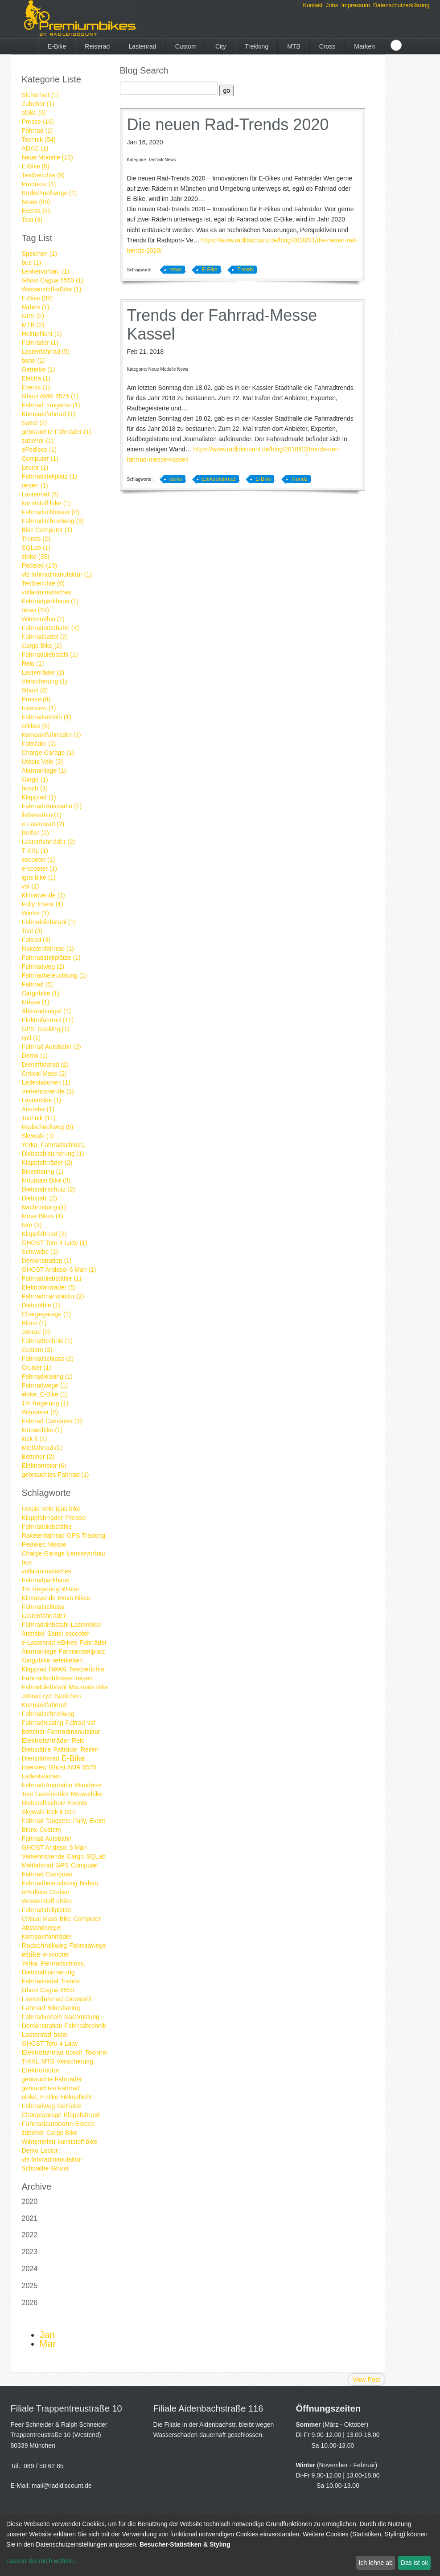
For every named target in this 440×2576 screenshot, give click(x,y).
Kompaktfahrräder (47, 1936)
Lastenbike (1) (42, 1100)
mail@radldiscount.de (62, 2485)
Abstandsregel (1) (46, 1011)
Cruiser (59, 1892)
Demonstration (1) (47, 1260)
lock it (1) (34, 1438)
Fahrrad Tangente (46, 1820)
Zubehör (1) (38, 103)
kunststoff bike (77, 2141)
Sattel (55, 1633)
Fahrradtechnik (85, 2025)
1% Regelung (40, 1589)
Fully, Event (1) (42, 904)
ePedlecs (35, 1892)
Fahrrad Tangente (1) (51, 405)
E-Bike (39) (37, 298)
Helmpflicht (76, 2097)
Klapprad (34, 1669)
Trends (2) (36, 538)
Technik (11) (39, 1118)
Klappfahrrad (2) (44, 1233)
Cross (327, 46)
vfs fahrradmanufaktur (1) (57, 574)
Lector (49, 2150)
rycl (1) (31, 1037)
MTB (293, 46)
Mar (48, 2343)
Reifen (90, 1749)
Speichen (68, 1696)
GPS (62, 1865)
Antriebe (33, 1633)
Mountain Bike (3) (46, 1180)
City (220, 46)
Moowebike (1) (42, 1429)
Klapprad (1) (39, 797)
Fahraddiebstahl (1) (49, 922)
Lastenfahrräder (44, 1615)
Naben (89, 1883)
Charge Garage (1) (48, 752)
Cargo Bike (61, 2132)
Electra (85, 2123)
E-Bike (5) (35, 166)
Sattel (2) (34, 422)
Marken (364, 46)
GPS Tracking (86, 1535)
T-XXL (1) (35, 850)
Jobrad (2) (36, 1331)
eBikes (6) (36, 725)
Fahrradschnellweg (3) (53, 520)
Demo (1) (35, 1055)
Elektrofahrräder (46, 1740)
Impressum (355, 5)
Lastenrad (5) (40, 494)
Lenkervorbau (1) (46, 271)
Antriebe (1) (38, 1109)
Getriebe (69, 2105)
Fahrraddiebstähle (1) (52, 1278)
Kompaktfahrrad (44, 1704)
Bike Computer (80, 1918)
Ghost (60, 2168)
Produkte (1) (39, 184)
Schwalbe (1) (40, 1251)
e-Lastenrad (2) (43, 823)
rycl (48, 1696)
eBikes (67, 1642)
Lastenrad (142, 46)
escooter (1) (38, 859)
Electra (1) (36, 378)
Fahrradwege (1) (45, 1385)
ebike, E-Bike (40, 2097)
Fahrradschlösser (48, 1678)
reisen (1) (35, 485)
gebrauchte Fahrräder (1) (56, 431)
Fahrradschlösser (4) (50, 512)
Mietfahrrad (37, 1865)
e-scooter (56, 1954)
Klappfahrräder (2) (47, 1162)
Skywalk (33, 1811)
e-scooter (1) (39, 868)
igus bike (68, 1508)
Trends (70, 1981)
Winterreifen (38, 2141)
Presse (75, 1517)
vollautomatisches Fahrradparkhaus (46, 1576)
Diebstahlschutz (44, 1802)
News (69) (36, 201)
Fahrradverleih (42, 2016)
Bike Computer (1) (47, 529)
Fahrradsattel (40, 1981)
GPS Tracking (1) (46, 1028)
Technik (96, 2052)
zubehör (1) (38, 440)
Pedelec (34, 1544)
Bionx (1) (34, 1323)
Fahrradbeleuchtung (50, 1883)
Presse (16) (38, 121)
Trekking (256, 46)
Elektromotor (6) (44, 1465)
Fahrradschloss (43, 1606)
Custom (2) (37, 1349)
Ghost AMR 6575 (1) (50, 396)
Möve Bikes (74, 1597)
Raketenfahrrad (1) (48, 948)
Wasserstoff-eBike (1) (52, 289)
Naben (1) (35, 307)
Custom (186, 46)
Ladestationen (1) (46, 1082)
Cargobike (36, 1660)
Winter (70, 1589)
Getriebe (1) (38, 369)
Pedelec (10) (39, 565)
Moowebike (87, 1794)
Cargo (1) (35, 779)
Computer (84, 1865)
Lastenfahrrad (42, 1999)
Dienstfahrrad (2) (45, 1064)
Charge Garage (43, 1553)
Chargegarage (42, 2114)
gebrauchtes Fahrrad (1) (55, 1474)
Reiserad (97, 46)
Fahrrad (33, 2007)
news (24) (35, 610)
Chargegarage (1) (46, 1314)
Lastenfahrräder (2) (48, 841)
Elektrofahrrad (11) (48, 1020)
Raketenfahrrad (43, 1535)
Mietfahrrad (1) (42, 1447)
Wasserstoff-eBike (47, 1900)
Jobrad (31, 1696)
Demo (30, 2150)
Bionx (29, 1829)
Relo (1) (33, 663)
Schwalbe (35, 2168)
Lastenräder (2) (43, 672)
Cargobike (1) (41, 993)
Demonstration (42, 2025)
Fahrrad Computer (47, 1874)
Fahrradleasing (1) (47, 1376)
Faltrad (75, 1722)
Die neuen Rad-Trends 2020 (228, 124)
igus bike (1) (39, 877)
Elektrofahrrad (43, 2052)
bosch (74, 2052)
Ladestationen (41, 1776)
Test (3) (32, 219)
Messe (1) (35, 1002)
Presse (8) (36, 699)
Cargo (75, 1856)
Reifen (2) (35, 832)
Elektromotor (41, 2070)
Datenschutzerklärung (401, 5)
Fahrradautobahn (47, 2123)
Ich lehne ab (375, 2562)
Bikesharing (63, 2007)
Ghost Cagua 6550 (48, 1990)
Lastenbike (86, 1624)
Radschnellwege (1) (49, 193)
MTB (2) (33, 324)
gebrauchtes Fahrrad (51, 2088)
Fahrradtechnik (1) (47, 1340)
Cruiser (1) (36, 1367)
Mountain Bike (88, 1687)
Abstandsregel (42, 1927)
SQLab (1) (36, 547)
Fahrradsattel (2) (45, 636)
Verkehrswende (43, 1856)
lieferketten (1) (42, 815)
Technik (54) (39, 139)
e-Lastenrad (38, 1642)
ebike (31, 1954)
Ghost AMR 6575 (73, 1767)
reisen (83, 1678)
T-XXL (30, 2061)
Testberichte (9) (43, 175)
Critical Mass (40, 1918)
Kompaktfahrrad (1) (49, 414)
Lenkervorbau (86, 1553)
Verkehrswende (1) (48, 1091)
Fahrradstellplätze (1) (51, 957)
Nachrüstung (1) (44, 1207)
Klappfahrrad (81, 2114)
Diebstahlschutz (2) (48, 1189)
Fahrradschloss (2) (48, 1358)
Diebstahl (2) (39, 1198)
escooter (77, 1633)
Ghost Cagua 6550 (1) (53, 280)
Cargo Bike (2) (42, 645)
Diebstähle (36, 1749)
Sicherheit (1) (40, 94)
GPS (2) (33, 315)
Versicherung (75, 2061)
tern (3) (32, 1225)
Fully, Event (89, 1820)
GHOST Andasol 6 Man (54, 1847)
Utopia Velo (38, 1508)
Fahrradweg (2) (43, 966)
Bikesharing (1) (43, 1171)
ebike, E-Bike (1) (45, 1394)
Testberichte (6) (43, 583)
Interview (34, 1767)
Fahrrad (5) (37, 984)
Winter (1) (35, 913)
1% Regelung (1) (45, 1403)
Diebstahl (78, 1999)
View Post (366, 2379)
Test (27, 1794)
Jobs (332, 5)
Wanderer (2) (40, 1412)
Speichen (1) (39, 253)
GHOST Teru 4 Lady (50, 2043)
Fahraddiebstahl (44, 1687)
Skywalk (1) (38, 1135)
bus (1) (31, 262)
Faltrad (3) (36, 939)
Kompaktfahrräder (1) (51, 734)
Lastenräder (52, 1794)
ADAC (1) (35, 148)
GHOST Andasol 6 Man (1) (59, 1269)
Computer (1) (40, 458)
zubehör (33, 2132)
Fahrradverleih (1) (46, 717)
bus (27, 1562)
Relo (78, 1740)
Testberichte (87, 1669)
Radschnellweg (44, 1945)
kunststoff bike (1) (46, 503)
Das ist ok (414, 2562)
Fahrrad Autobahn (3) (51, 1046)
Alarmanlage (39, 1651)
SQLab (96, 1856)
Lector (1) (35, 467)
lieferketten (67, 1660)
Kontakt (312, 5)
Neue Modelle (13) (47, 157)
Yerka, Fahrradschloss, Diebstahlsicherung (54, 1968)
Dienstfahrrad (40, 1758)
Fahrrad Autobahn (47, 1838)
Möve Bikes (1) (42, 1216)
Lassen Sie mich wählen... (42, 2560)
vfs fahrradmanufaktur (52, 2159)
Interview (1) (39, 708)
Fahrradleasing (42, 1722)
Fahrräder (93, 1642)
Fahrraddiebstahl (45, 1624)
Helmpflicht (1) (42, 333)
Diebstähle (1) (41, 1305)
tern (70, 1811)
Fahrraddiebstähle (47, 1526)
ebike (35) (35, 556)
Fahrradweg (38, 2105)
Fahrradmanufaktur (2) (53, 1296)
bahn (60, 2034)
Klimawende (39, 1597)
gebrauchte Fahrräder (52, 2079)
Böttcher (33, 1731)
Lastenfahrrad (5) (46, 351)
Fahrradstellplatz (82, 1651)
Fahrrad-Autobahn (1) (52, 806)
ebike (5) (34, 112)
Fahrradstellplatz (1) (50, 476)
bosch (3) (35, 788)
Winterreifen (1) (43, 618)
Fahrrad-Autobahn (47, 1785)
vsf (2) (30, 886)
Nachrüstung (81, 2016)
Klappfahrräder (42, 1517)
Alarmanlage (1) (44, 770)
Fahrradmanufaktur (73, 1731)
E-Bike (57, 46)
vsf (91, 1722)
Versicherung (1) (45, 681)
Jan (47, 2335)
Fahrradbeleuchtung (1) (54, 975)
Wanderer (88, 1785)
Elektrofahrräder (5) (49, 1287)
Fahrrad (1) (37, 130)
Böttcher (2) (38, 1456)
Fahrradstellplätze (46, 1909)
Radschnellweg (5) (48, 1126)
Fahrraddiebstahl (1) (50, 654)
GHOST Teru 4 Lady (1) (54, 1242)
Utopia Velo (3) (42, 761)
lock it (55, 1811)
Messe (57, 1544)
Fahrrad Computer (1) (52, 1421)
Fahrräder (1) (40, 342)
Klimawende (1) (43, 895)
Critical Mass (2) (44, 1073)
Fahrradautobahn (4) (50, 627)
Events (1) (36, 387)
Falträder (65, 1749)
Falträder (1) (39, 743)
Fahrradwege (87, 1945)
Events (77, 1802)
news (58, 1669)
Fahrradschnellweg (48, 1713)
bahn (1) (33, 360)
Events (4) (36, 210)
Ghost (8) (35, 690)
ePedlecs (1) (39, 449)
